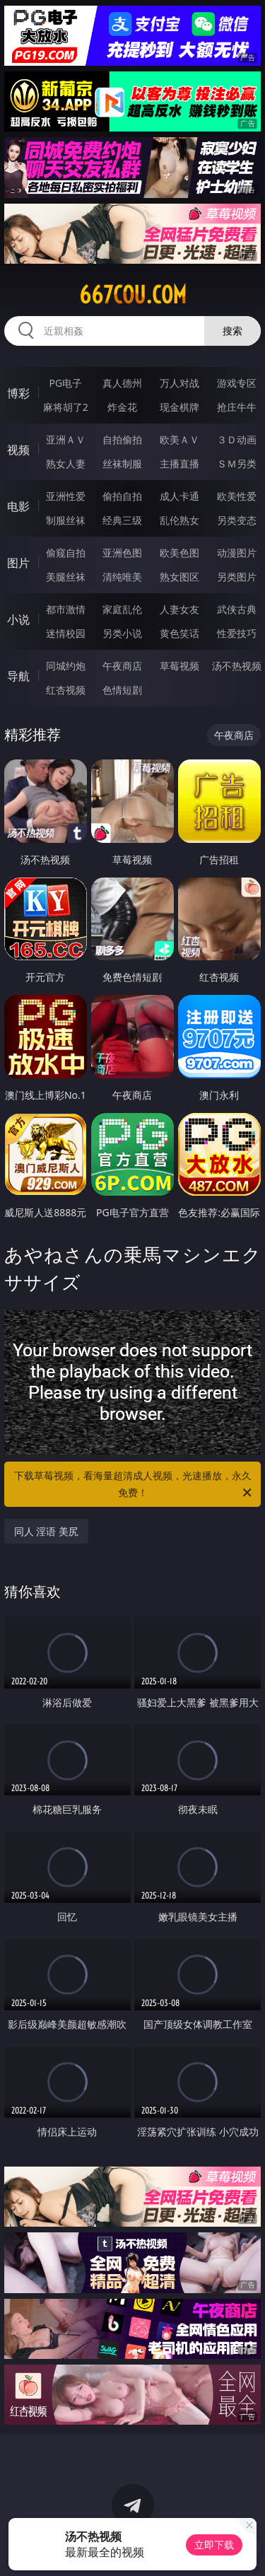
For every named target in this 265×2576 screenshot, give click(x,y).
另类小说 (122, 633)
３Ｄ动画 (237, 439)
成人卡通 (179, 496)
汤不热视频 (236, 665)
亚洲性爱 (66, 496)
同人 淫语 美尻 (46, 1531)
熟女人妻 (66, 463)
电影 (18, 506)
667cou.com (133, 295)
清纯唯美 (122, 576)
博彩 (18, 393)
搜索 (232, 330)
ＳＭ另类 (237, 463)
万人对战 (179, 383)
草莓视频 (179, 665)
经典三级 (122, 520)
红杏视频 (66, 690)
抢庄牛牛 (237, 407)
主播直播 (179, 463)
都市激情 (66, 609)
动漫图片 (237, 552)
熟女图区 (179, 576)
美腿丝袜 (66, 576)
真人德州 (122, 383)
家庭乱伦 (122, 609)
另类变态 (237, 520)
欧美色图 (179, 552)
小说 (18, 619)
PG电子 (65, 383)
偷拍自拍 (122, 496)
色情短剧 (122, 690)
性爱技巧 (237, 633)
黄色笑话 (179, 633)
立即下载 (214, 2544)
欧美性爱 (237, 496)
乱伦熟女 (179, 520)
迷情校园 (66, 633)
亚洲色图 (122, 552)
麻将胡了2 (65, 407)
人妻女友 (179, 609)
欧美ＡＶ (179, 439)
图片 (18, 563)
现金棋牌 (179, 407)
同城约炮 (66, 665)
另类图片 (237, 576)
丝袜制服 (122, 463)
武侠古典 (237, 609)
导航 (18, 676)
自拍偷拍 (122, 439)
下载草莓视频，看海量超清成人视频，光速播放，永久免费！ (134, 1485)
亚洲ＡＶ (66, 439)
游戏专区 (237, 383)
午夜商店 (122, 665)
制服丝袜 (66, 520)
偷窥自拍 (66, 552)
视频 (18, 449)
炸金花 (122, 407)
